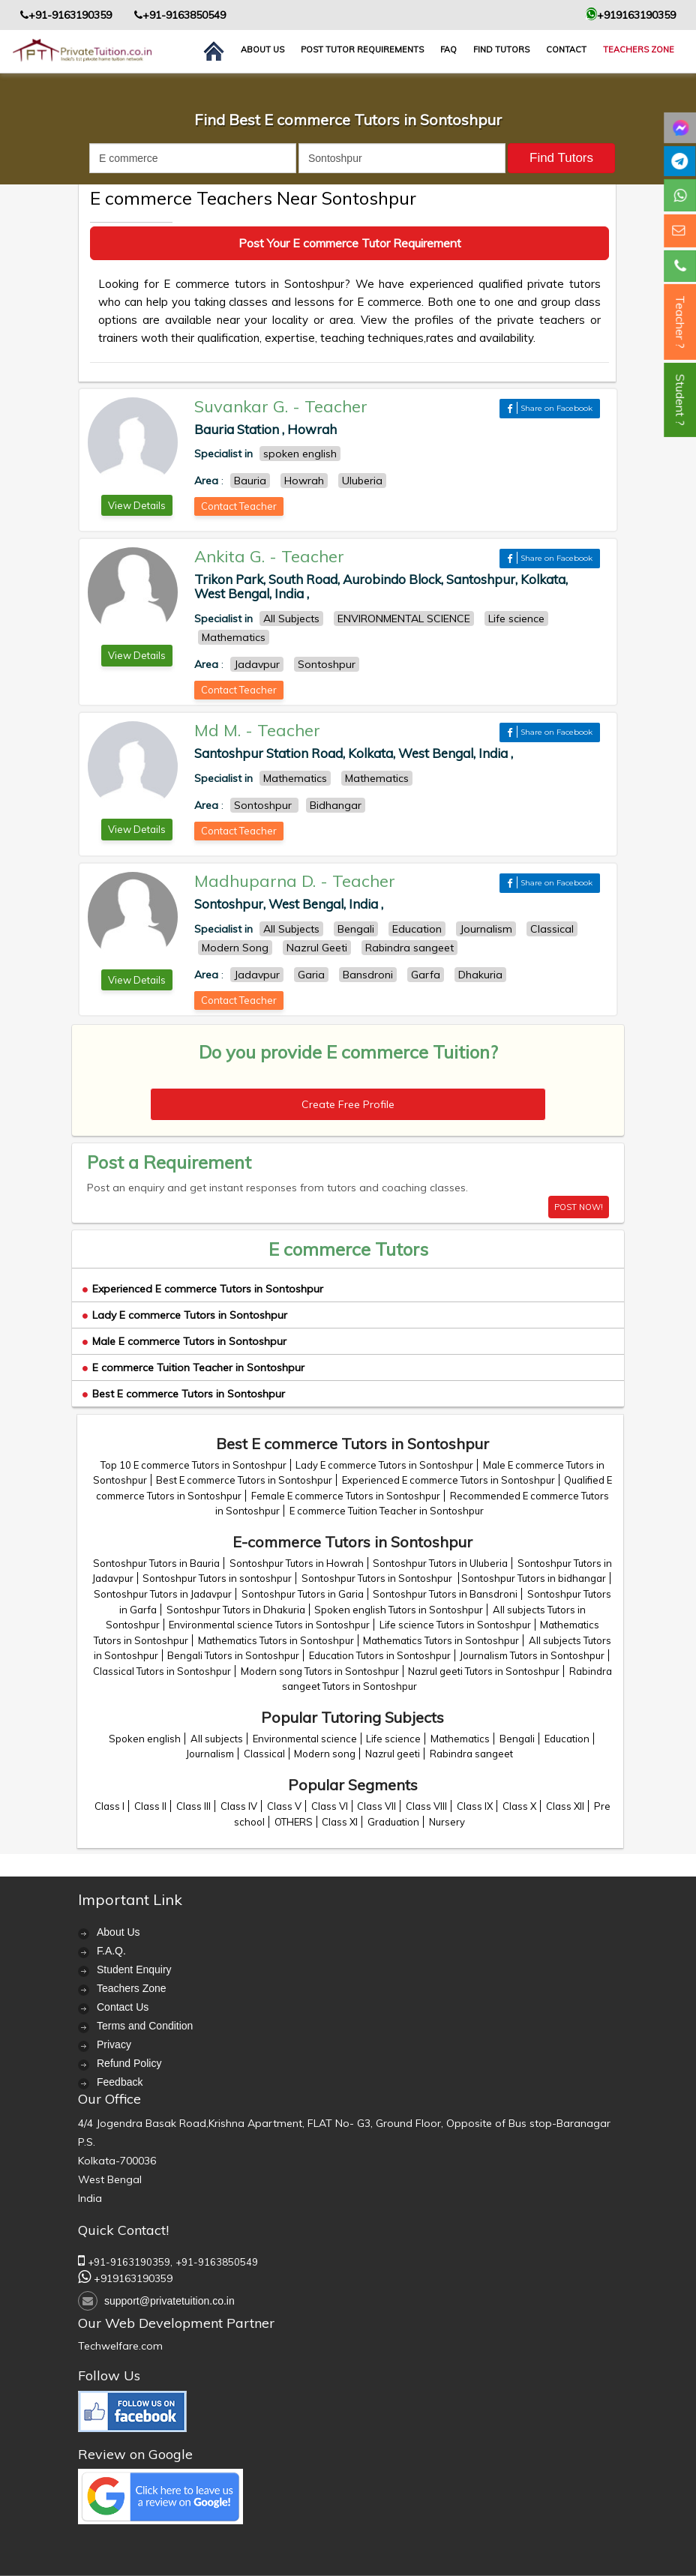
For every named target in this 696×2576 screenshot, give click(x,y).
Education (567, 1739)
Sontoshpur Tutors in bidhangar (533, 1578)
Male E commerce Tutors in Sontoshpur (184, 1341)
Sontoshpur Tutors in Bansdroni (445, 1594)
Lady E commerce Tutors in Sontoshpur (184, 1315)
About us (262, 49)
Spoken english (145, 1739)
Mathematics (460, 1739)
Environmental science (305, 1739)
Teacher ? (680, 322)
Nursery (447, 1822)
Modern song (325, 1754)
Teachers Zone (638, 49)
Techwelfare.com (120, 2346)
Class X (519, 1806)
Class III (193, 1806)
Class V (284, 1806)
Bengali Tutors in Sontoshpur (233, 1655)
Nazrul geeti (392, 1754)
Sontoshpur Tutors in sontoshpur (217, 1578)
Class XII (565, 1806)
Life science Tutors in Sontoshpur (455, 1625)
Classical (264, 1754)
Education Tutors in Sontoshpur (380, 1655)
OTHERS (293, 1822)
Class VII (376, 1806)
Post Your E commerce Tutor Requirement (349, 242)
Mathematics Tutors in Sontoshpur (276, 1640)
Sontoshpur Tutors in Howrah (297, 1563)
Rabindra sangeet (471, 1754)
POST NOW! (578, 1207)
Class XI (340, 1822)
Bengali (517, 1739)
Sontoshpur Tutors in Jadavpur (163, 1594)
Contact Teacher (239, 506)
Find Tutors (501, 49)
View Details (137, 505)
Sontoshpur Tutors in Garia (303, 1594)
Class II (150, 1806)
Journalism (210, 1754)
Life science (393, 1739)
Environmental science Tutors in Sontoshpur (269, 1625)
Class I (109, 1806)
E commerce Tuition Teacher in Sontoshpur (193, 1367)
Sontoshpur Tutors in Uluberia (440, 1563)
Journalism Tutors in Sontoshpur (532, 1655)
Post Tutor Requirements (362, 49)
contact (566, 49)
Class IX (475, 1806)
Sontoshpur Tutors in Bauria (156, 1563)
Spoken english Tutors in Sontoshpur (398, 1610)
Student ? (680, 400)
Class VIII (426, 1806)
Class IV (238, 1806)
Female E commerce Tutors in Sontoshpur (345, 1496)
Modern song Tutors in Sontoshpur (320, 1671)
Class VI (329, 1806)
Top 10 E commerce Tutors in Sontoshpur (193, 1465)
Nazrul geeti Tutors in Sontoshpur (484, 1671)
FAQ (448, 49)
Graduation (393, 1822)
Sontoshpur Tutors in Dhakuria (235, 1610)
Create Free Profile (348, 1104)
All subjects (216, 1739)
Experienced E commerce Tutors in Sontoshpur (202, 1288)
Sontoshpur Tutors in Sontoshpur (378, 1578)
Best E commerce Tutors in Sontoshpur (183, 1393)
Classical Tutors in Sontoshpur (162, 1671)
